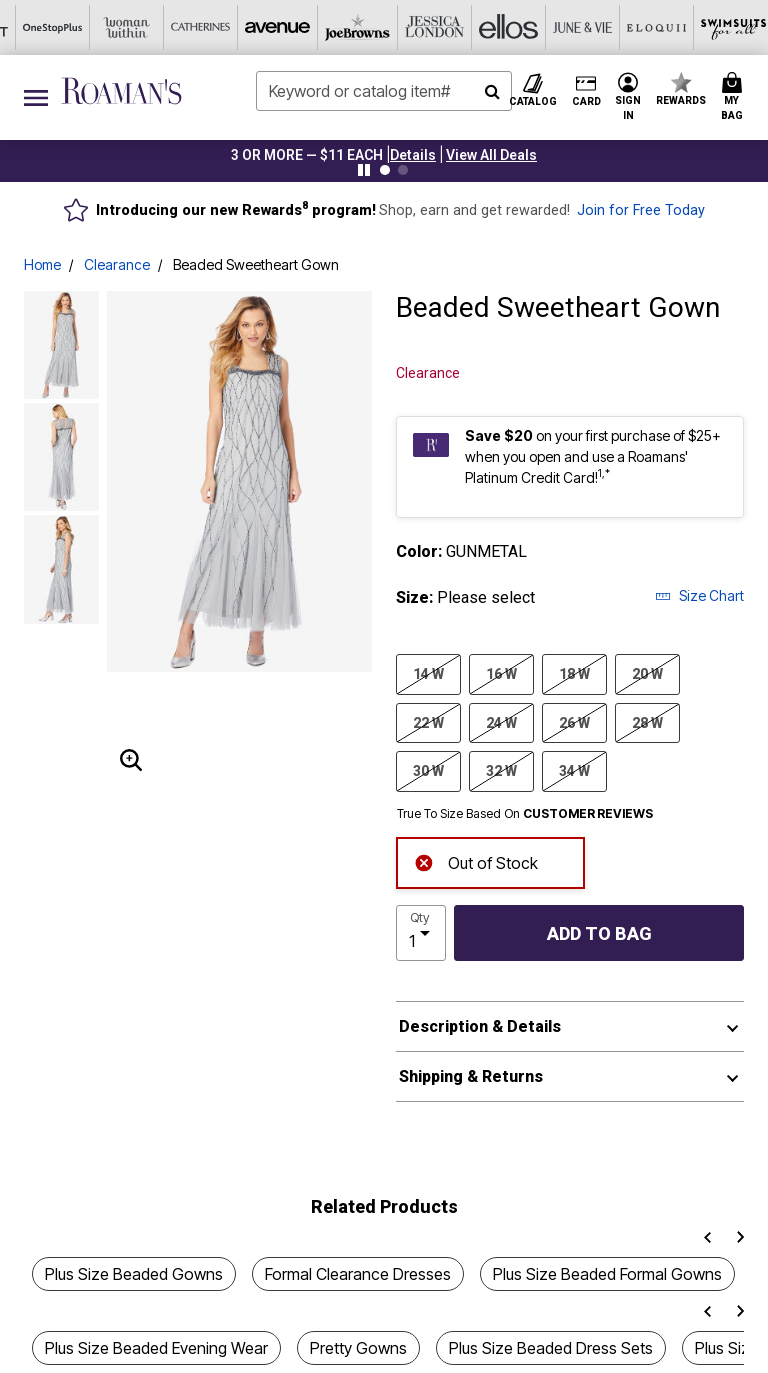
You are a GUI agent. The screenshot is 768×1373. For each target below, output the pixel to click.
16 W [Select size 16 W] (501, 673)
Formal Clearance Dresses (358, 1274)
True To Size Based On (525, 814)
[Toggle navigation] (36, 97)
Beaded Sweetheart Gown (256, 264)
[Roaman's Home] (121, 91)
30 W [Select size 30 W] (428, 770)
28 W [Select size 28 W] (647, 722)
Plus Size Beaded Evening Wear (156, 1348)
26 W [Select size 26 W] (574, 722)
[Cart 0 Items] (735, 97)
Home (42, 264)
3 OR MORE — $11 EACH (307, 155)
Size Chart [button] (699, 595)
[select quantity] (421, 933)
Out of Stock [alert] (476, 861)
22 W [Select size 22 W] (428, 722)
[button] (413, 155)
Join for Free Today (641, 210)
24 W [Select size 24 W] (501, 722)
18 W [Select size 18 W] (574, 673)
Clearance (117, 264)
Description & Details (480, 1026)
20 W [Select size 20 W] (647, 673)
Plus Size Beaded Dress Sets (551, 1348)
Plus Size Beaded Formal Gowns (607, 1274)
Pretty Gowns (358, 1348)
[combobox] (384, 91)
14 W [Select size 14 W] (428, 673)
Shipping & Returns (471, 1076)
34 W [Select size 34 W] (574, 770)
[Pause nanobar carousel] (364, 170)
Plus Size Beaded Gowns (134, 1274)
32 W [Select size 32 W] (501, 770)
